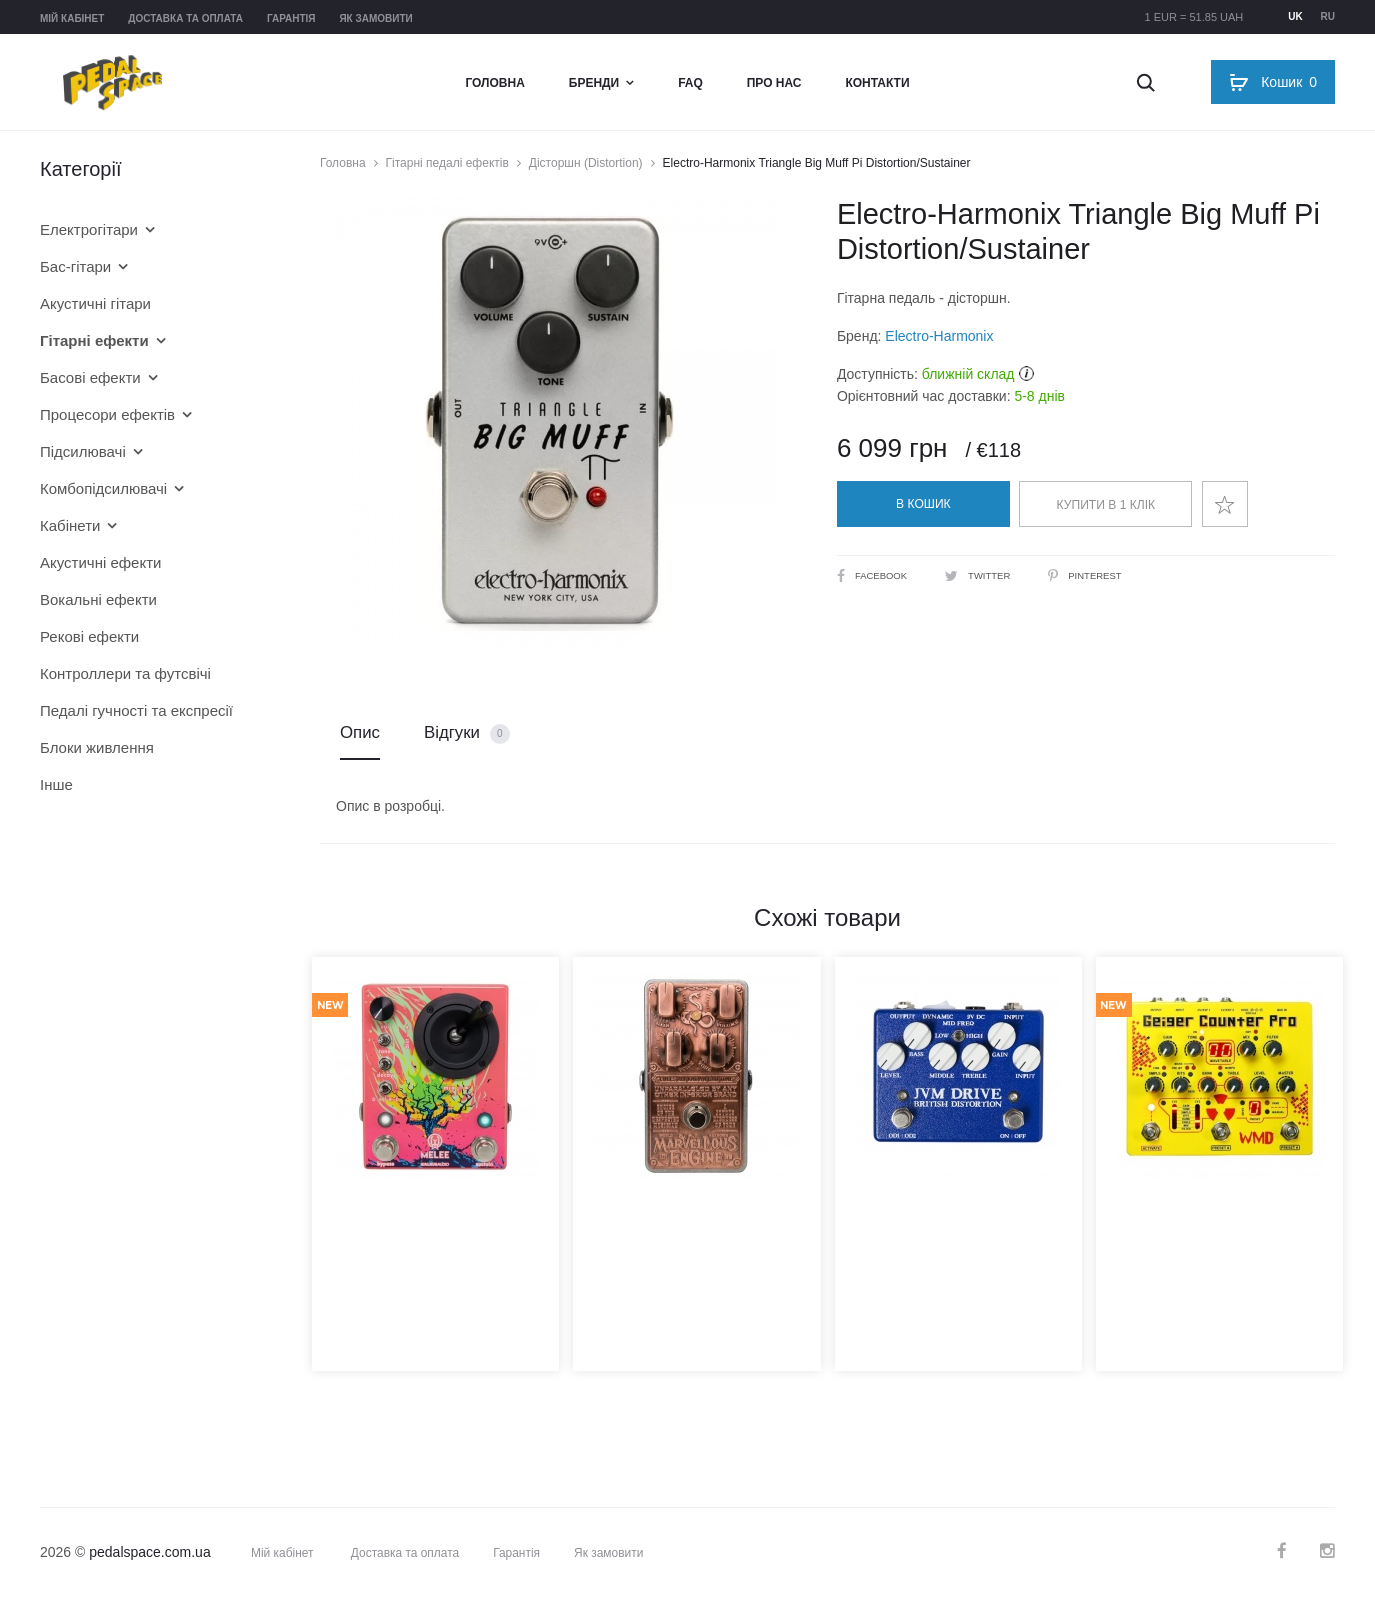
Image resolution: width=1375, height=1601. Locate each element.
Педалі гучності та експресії (136, 710)
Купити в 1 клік (1106, 505)
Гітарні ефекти (94, 340)
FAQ (690, 83)
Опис (360, 734)
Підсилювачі (83, 451)
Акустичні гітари (95, 303)
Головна (494, 83)
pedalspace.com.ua (149, 1555)
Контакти (877, 83)
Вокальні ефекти (98, 599)
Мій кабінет (72, 18)
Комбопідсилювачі (103, 488)
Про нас (774, 83)
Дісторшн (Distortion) (586, 163)
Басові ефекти (90, 377)
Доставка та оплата (185, 18)
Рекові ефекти (89, 636)
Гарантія (291, 18)
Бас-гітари (75, 266)
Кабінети (70, 525)
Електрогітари (89, 229)
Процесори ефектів (107, 414)
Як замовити (375, 18)
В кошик (923, 504)
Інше (56, 784)
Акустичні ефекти (100, 562)
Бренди (594, 83)
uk (1295, 16)
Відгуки (467, 735)
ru (1328, 16)
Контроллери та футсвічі (125, 673)
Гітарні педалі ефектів (447, 163)
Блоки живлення (97, 747)
